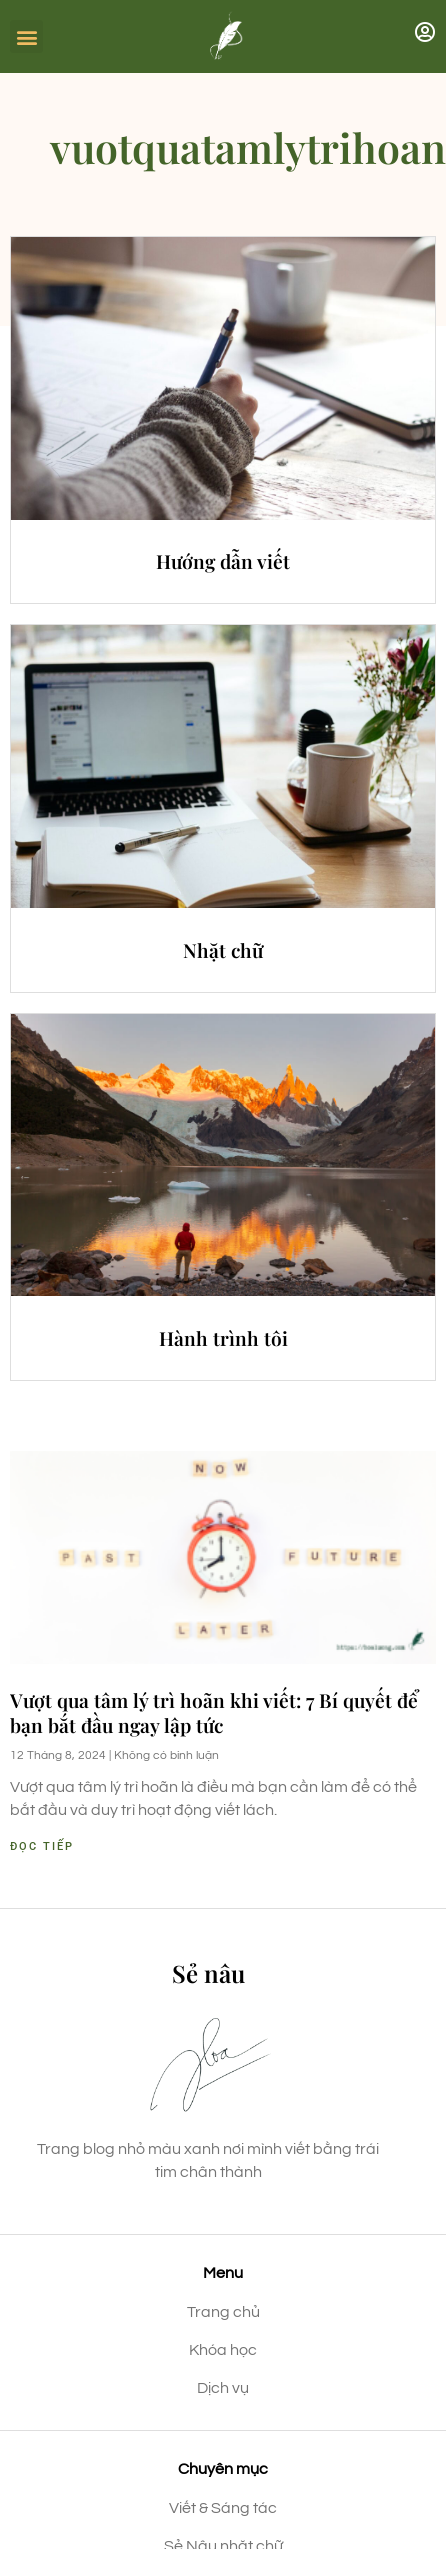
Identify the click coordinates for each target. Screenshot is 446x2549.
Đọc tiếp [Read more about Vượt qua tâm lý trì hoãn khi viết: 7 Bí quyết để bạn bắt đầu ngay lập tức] (42, 1846)
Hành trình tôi (223, 1338)
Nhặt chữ (223, 950)
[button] (26, 36)
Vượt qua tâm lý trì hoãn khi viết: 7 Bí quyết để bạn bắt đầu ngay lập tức (214, 1712)
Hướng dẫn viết (223, 561)
